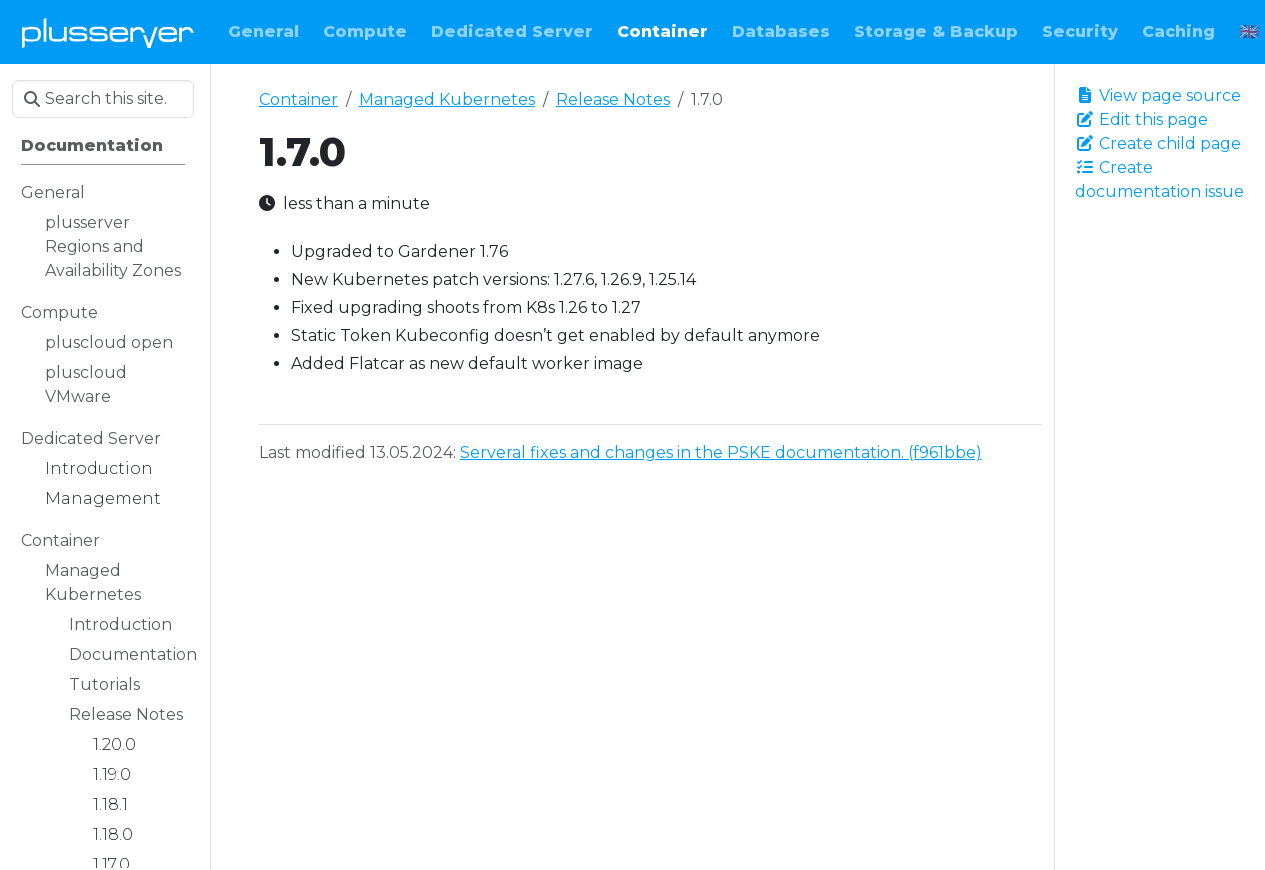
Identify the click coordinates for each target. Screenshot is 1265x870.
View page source (1158, 95)
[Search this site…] (103, 99)
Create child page (1158, 143)
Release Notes (613, 99)
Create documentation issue (1159, 179)
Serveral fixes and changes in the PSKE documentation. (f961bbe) (721, 452)
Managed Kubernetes (447, 99)
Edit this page (1141, 119)
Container (298, 99)
